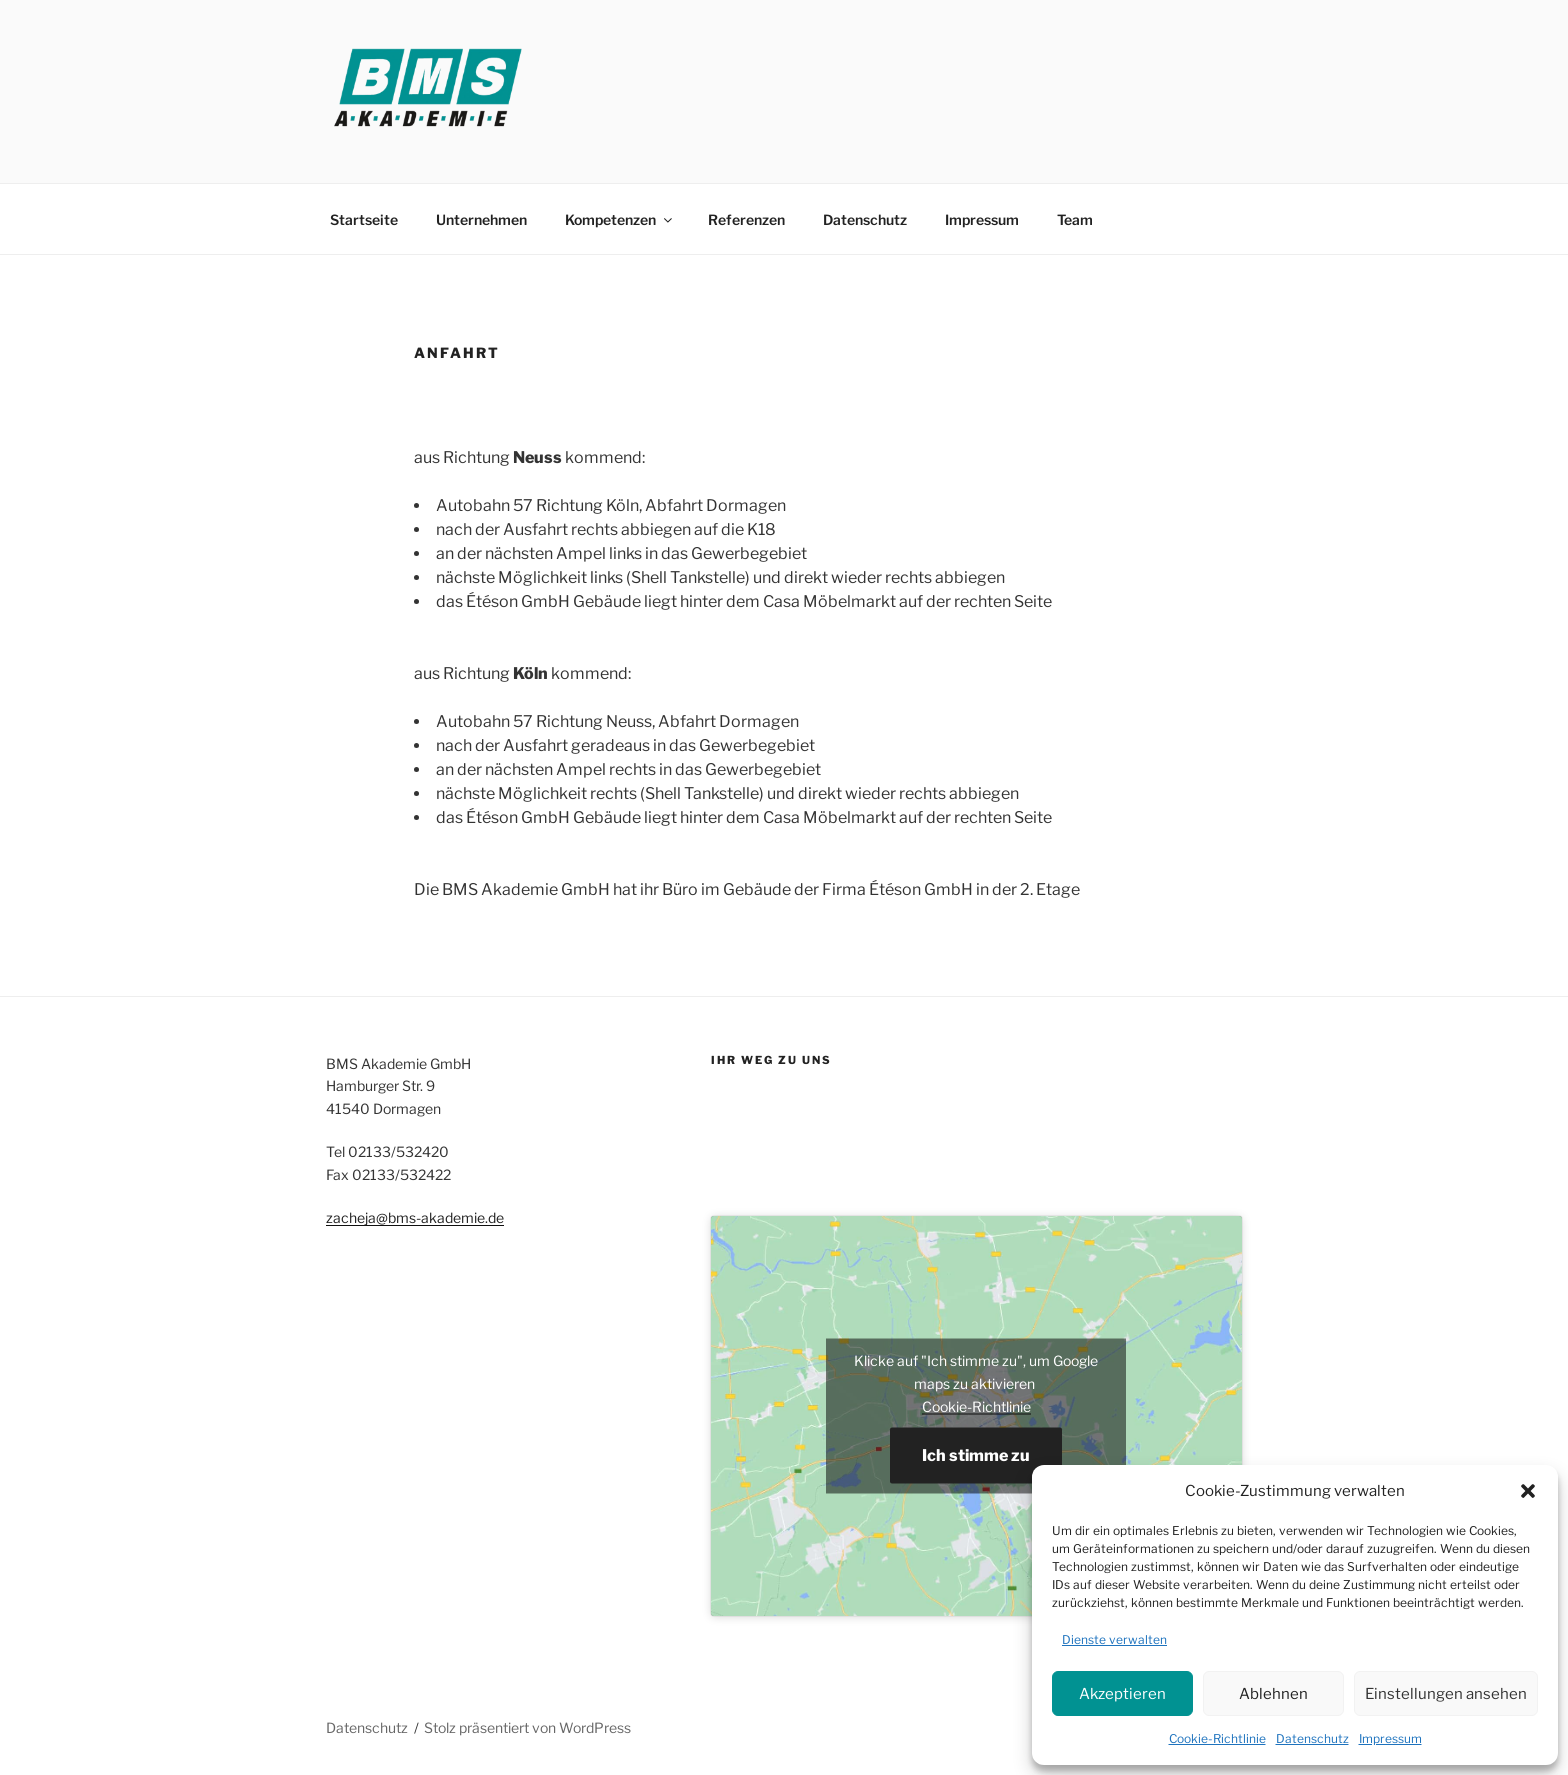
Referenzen (746, 219)
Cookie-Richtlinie (1217, 1738)
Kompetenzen (620, 219)
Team (1075, 219)
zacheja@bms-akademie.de (415, 1217)
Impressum (1390, 1738)
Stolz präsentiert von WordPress (527, 1727)
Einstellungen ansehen (1446, 1694)
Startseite (364, 219)
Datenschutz (1312, 1738)
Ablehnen (1273, 1694)
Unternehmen (481, 219)
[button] (1528, 1491)
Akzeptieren (1122, 1694)
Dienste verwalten (1114, 1639)
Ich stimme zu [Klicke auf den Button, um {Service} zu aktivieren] (976, 1455)
